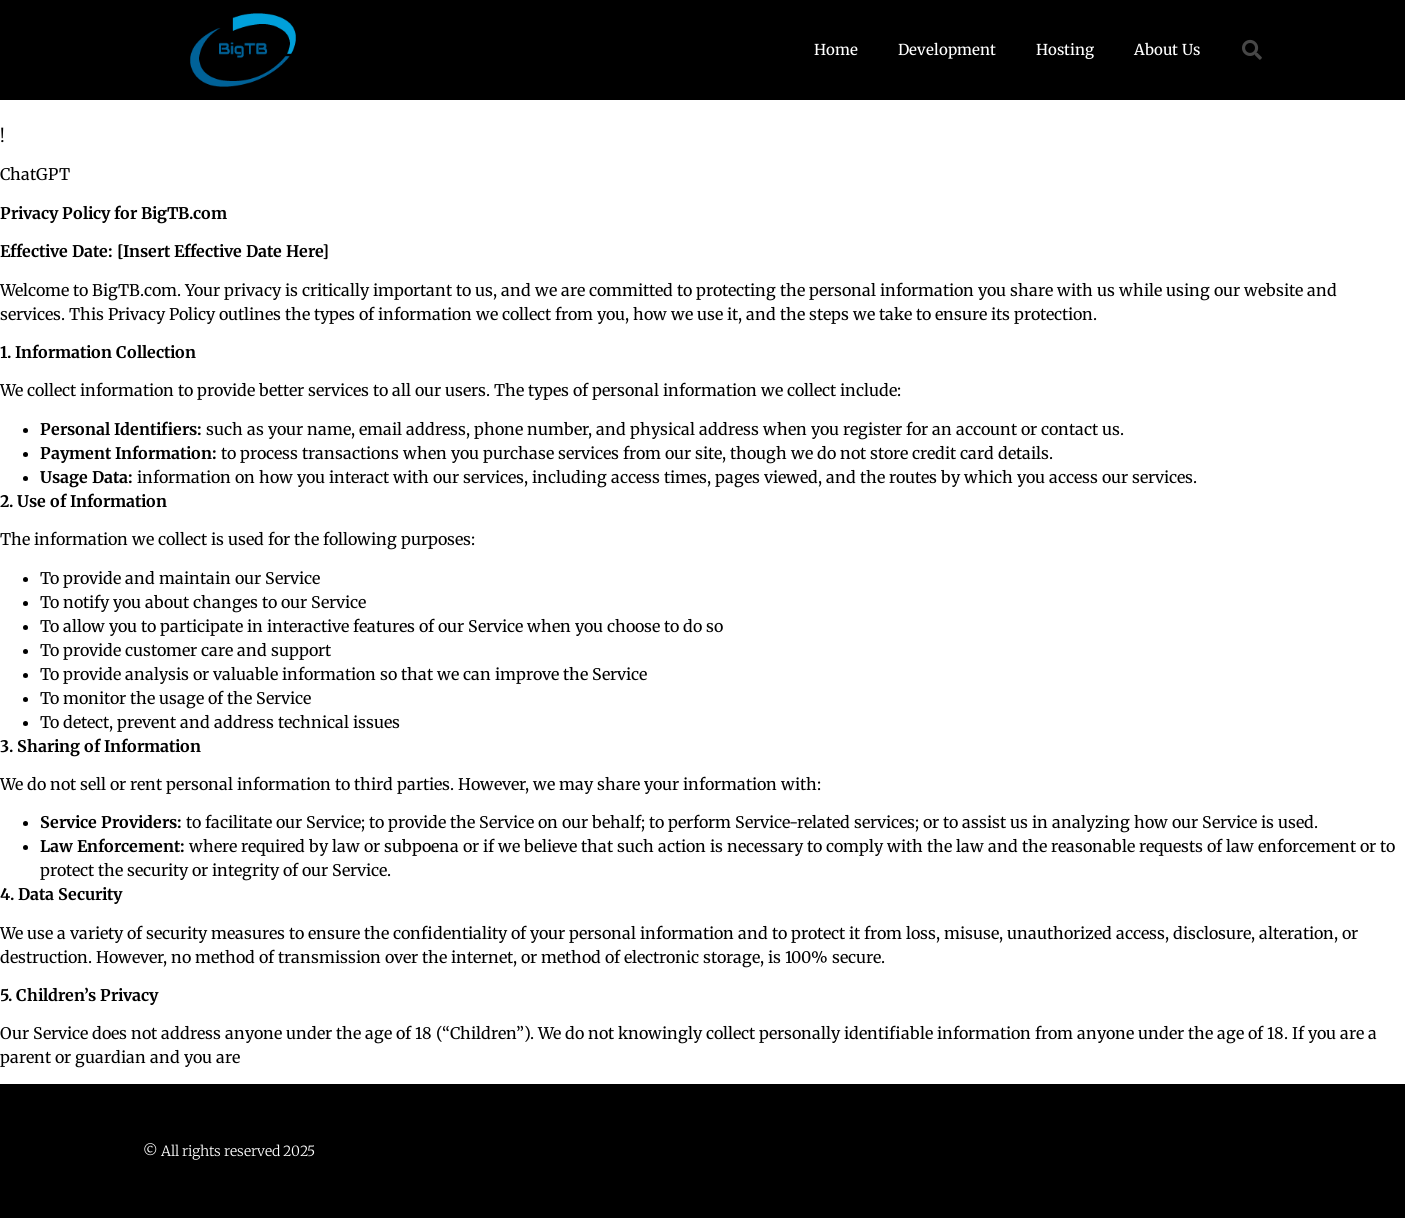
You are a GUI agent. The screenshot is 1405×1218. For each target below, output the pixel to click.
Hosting (1065, 49)
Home (836, 49)
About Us (1167, 49)
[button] (1252, 50)
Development (947, 49)
